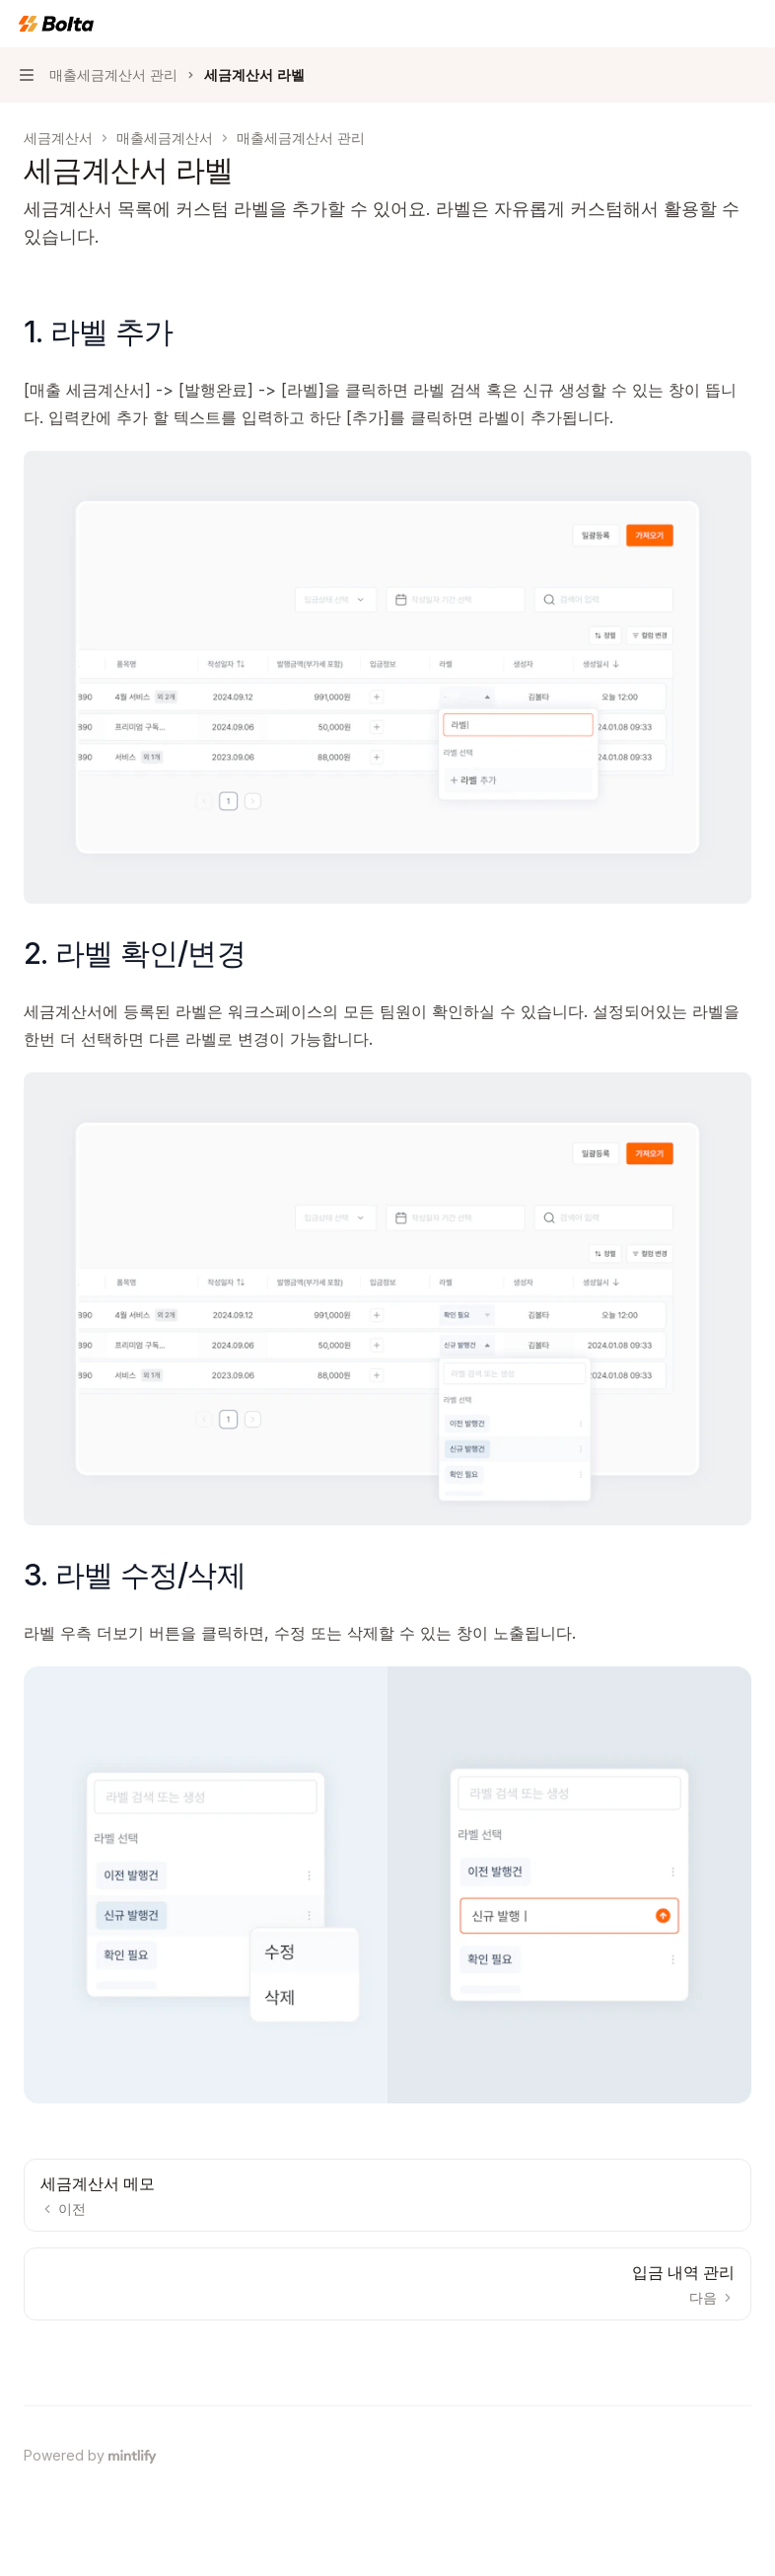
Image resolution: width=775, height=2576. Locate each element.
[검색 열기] (712, 23)
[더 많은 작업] (749, 23)
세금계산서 (58, 137)
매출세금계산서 (164, 137)
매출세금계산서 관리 (301, 137)
